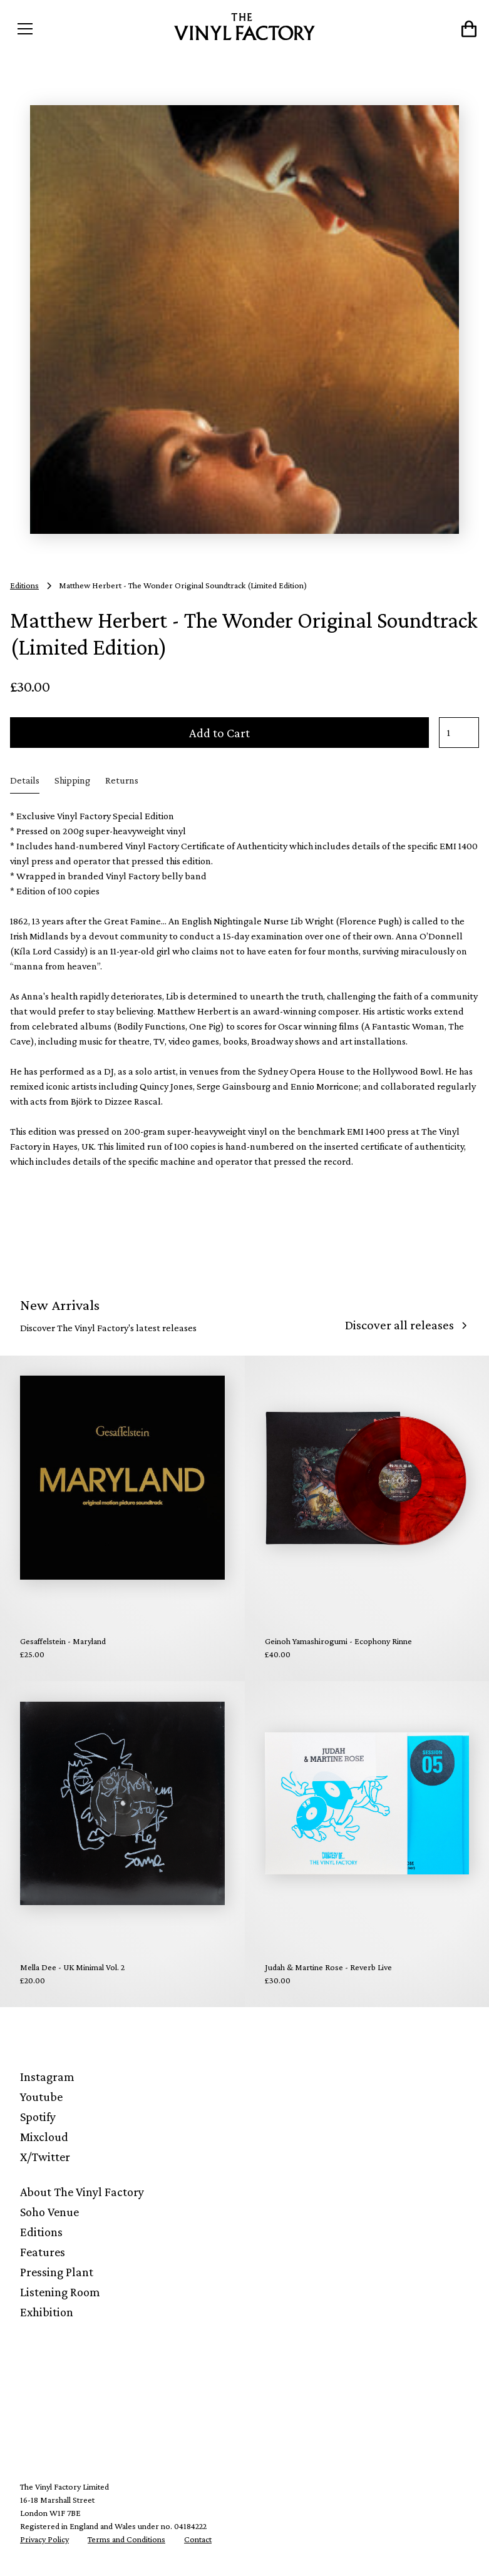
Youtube (41, 2096)
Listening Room (60, 2292)
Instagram (47, 2076)
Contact (198, 2539)
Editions (41, 2232)
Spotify (38, 2117)
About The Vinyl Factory (82, 2192)
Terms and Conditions (126, 2539)
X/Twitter (45, 2157)
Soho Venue (49, 2212)
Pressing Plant (56, 2272)
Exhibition (46, 2312)
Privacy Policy (44, 2539)
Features (42, 2252)
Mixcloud (44, 2137)
